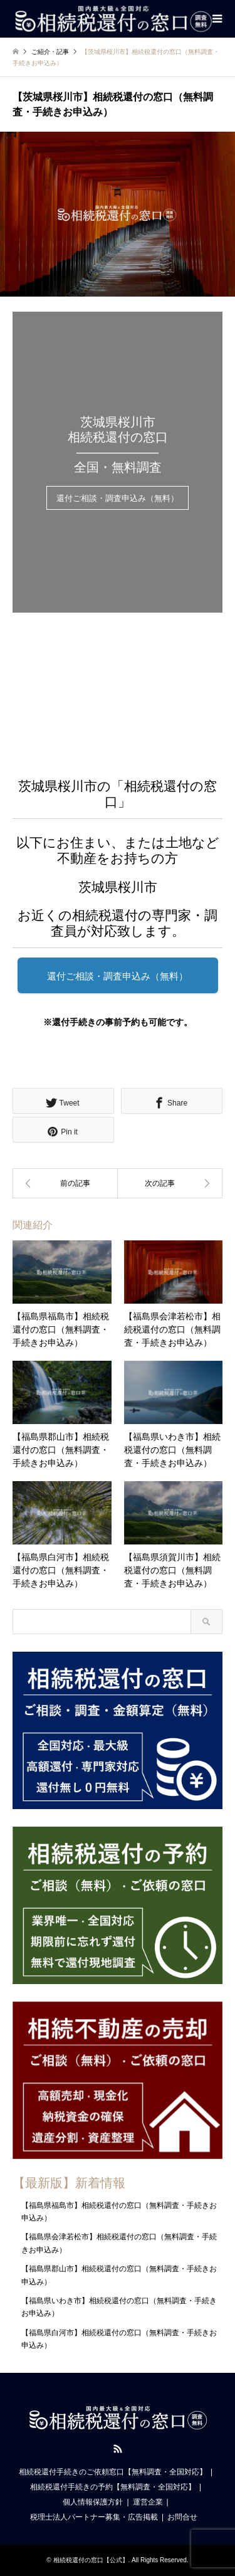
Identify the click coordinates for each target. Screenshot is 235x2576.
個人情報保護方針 (93, 2502)
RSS (117, 2448)
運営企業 (148, 2502)
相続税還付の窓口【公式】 (90, 2560)
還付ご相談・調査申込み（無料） (117, 498)
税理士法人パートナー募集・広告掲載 (94, 2517)
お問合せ (182, 2517)
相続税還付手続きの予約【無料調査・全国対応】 (113, 2487)
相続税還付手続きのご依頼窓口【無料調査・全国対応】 (113, 2472)
